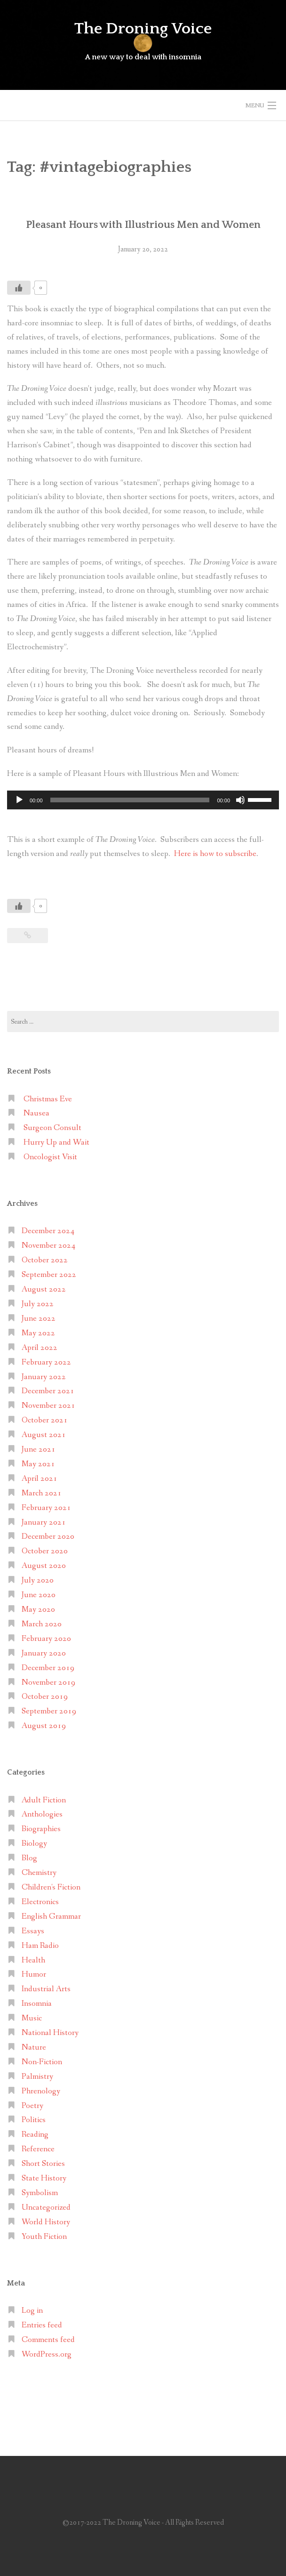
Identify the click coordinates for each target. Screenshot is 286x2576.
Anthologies (42, 1814)
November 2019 (48, 1682)
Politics (34, 2120)
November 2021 (48, 1405)
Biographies (41, 1829)
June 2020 (39, 1595)
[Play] (19, 800)
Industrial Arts (46, 1989)
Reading (35, 2134)
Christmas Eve (48, 1099)
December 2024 (48, 1231)
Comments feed (48, 2339)
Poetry (32, 2105)
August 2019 (44, 1725)
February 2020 (46, 1638)
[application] (143, 800)
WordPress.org (47, 2354)
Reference (38, 2149)
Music (32, 2018)
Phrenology (41, 2091)
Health (33, 1960)
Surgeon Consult (52, 1127)
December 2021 (48, 1391)
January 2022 (44, 1377)
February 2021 (46, 1507)
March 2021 (42, 1493)
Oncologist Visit (50, 1157)
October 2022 (45, 1260)
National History (50, 2032)
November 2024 (48, 1245)
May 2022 (38, 1333)
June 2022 (39, 1318)
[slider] (130, 800)
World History (46, 2222)
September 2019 (49, 1711)
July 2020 (38, 1580)
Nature (34, 2047)
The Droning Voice (143, 29)
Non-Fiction (42, 2062)
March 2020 (42, 1624)
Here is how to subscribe (215, 853)
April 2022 (39, 1347)
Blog (29, 1858)
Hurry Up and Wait (56, 1142)
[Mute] (240, 800)
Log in (32, 2310)
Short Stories (43, 2163)
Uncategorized (46, 2207)
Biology (34, 1843)
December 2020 (48, 1536)
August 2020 (44, 1565)
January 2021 (44, 1522)
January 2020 (44, 1653)
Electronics (40, 1902)
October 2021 (45, 1420)
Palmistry (37, 2076)
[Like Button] (19, 288)
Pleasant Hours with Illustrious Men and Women (143, 225)
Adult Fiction (44, 1800)
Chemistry (39, 1872)
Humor (34, 1974)
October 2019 (45, 1696)
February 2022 (46, 1362)
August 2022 (44, 1289)
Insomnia (37, 2003)
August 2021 (44, 1434)
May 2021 (38, 1464)
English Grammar (51, 1916)
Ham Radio (40, 1945)
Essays (33, 1931)
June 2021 (39, 1449)
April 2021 (39, 1478)
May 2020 (38, 1609)
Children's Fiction (51, 1887)
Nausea (36, 1113)
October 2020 (45, 1551)
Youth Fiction (44, 2236)
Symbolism (40, 2193)
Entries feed (42, 2325)
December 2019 (48, 1668)
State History (44, 2178)
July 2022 (38, 1304)
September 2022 (49, 1274)
